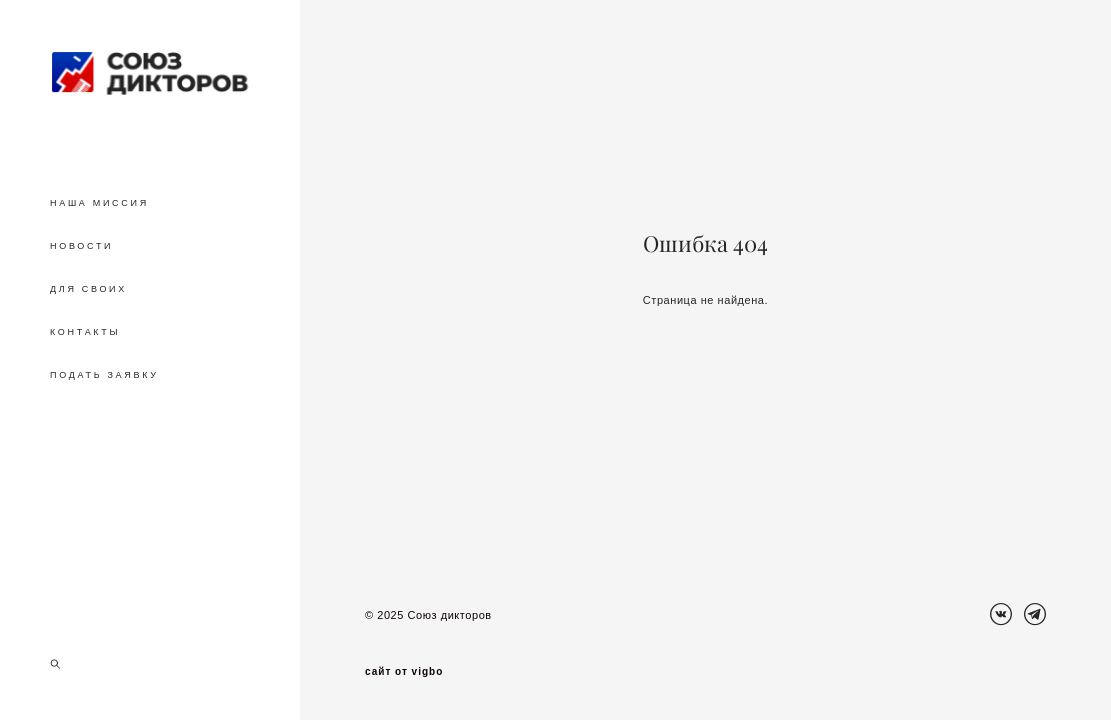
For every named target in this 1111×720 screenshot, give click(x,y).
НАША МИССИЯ (99, 203)
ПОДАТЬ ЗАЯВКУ (104, 375)
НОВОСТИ (81, 246)
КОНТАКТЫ (85, 332)
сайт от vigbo (404, 672)
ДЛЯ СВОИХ (88, 289)
